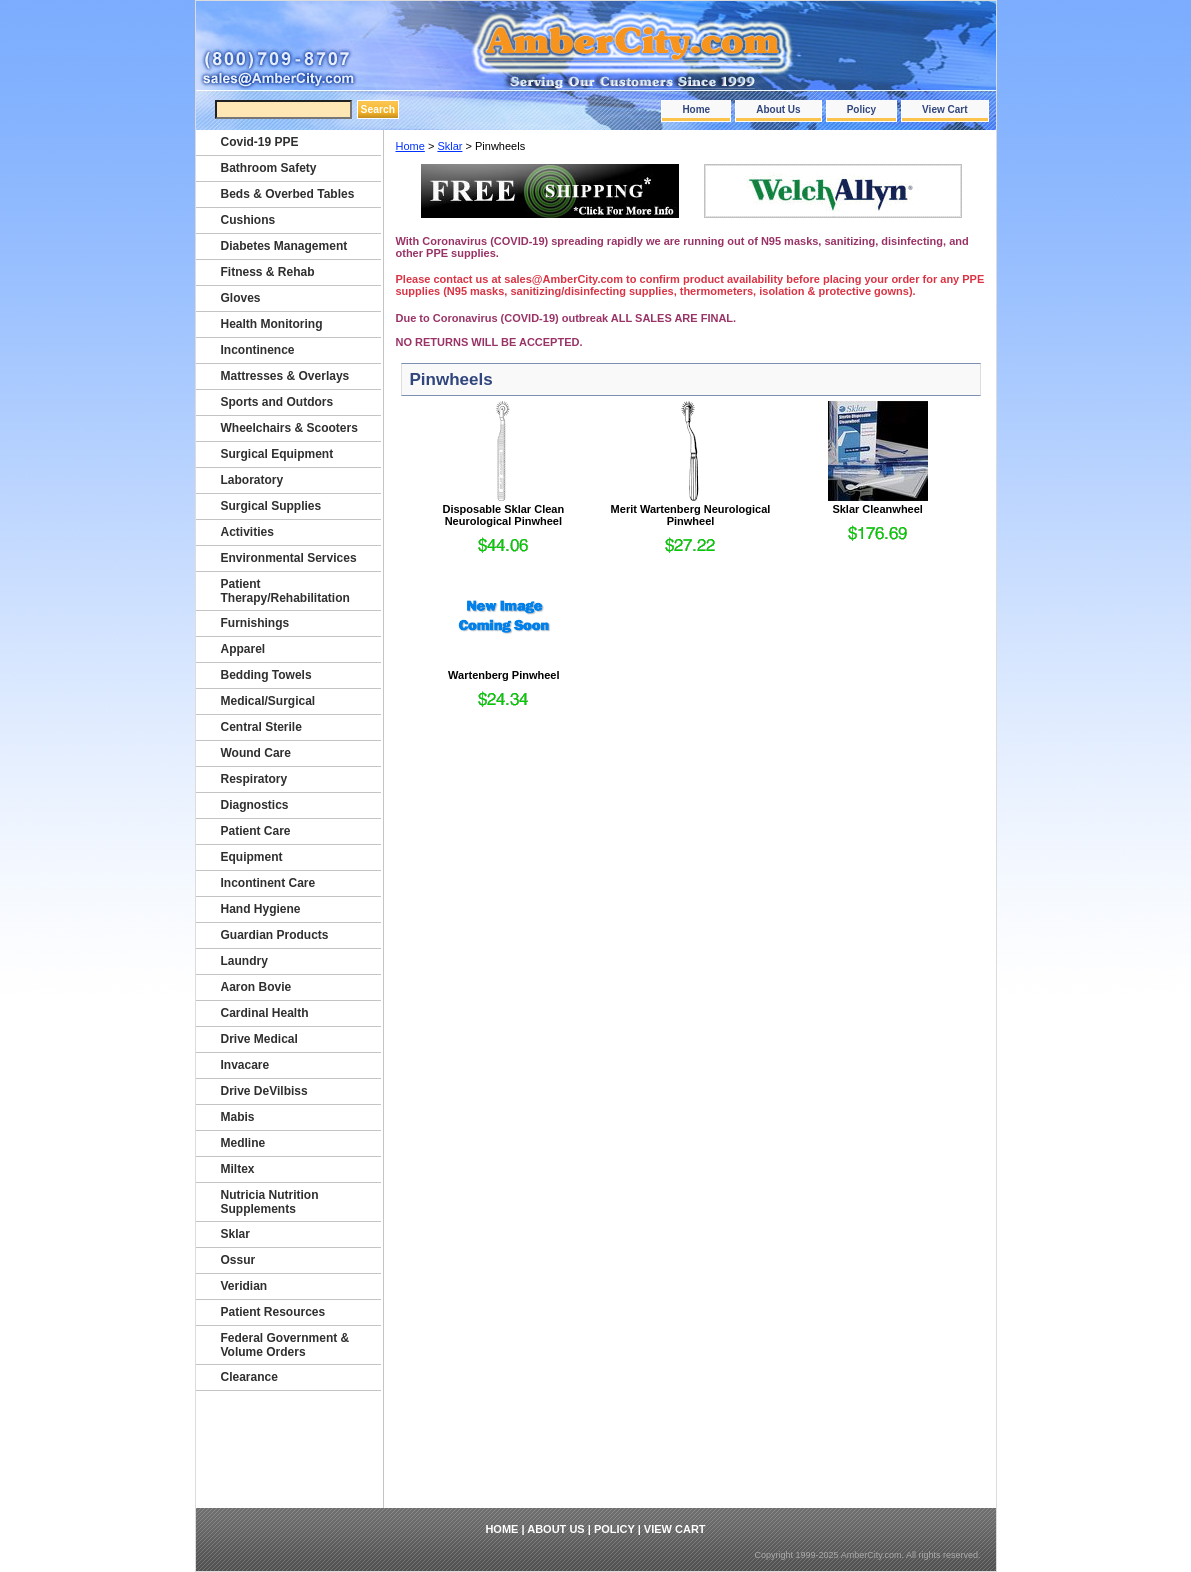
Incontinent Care (268, 883)
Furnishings (255, 623)
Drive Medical (259, 1039)
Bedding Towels (266, 675)
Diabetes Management (284, 246)
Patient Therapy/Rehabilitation (285, 591)
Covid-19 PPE (260, 142)
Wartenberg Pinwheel (503, 675)
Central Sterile (261, 727)
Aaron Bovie (256, 987)
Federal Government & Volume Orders (285, 1345)
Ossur (238, 1260)
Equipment (252, 857)
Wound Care (256, 753)
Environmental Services (289, 558)
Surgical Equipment (277, 454)
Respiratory (254, 779)
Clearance (249, 1377)
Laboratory (252, 480)
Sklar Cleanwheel (877, 509)
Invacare (245, 1065)
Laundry (244, 961)
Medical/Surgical (268, 701)
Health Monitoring (272, 324)
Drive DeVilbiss (264, 1091)
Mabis (238, 1117)
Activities (247, 532)
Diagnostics (255, 805)
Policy (861, 109)
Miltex (238, 1169)
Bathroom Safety (269, 168)
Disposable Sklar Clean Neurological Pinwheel (503, 515)
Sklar (449, 146)
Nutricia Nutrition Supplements (270, 1202)
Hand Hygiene (261, 909)
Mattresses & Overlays (285, 376)
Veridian (244, 1286)
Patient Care (256, 831)
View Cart (944, 109)
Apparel (243, 649)
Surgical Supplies (271, 506)
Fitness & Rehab (268, 272)
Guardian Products (275, 935)
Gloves (241, 298)
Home (696, 109)
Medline (243, 1143)
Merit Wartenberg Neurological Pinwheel (691, 515)
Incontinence (258, 350)
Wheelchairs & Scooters (289, 428)
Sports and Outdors (277, 402)
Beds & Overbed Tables (288, 194)
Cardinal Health (265, 1013)
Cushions (248, 220)
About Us (778, 109)
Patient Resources (273, 1312)
